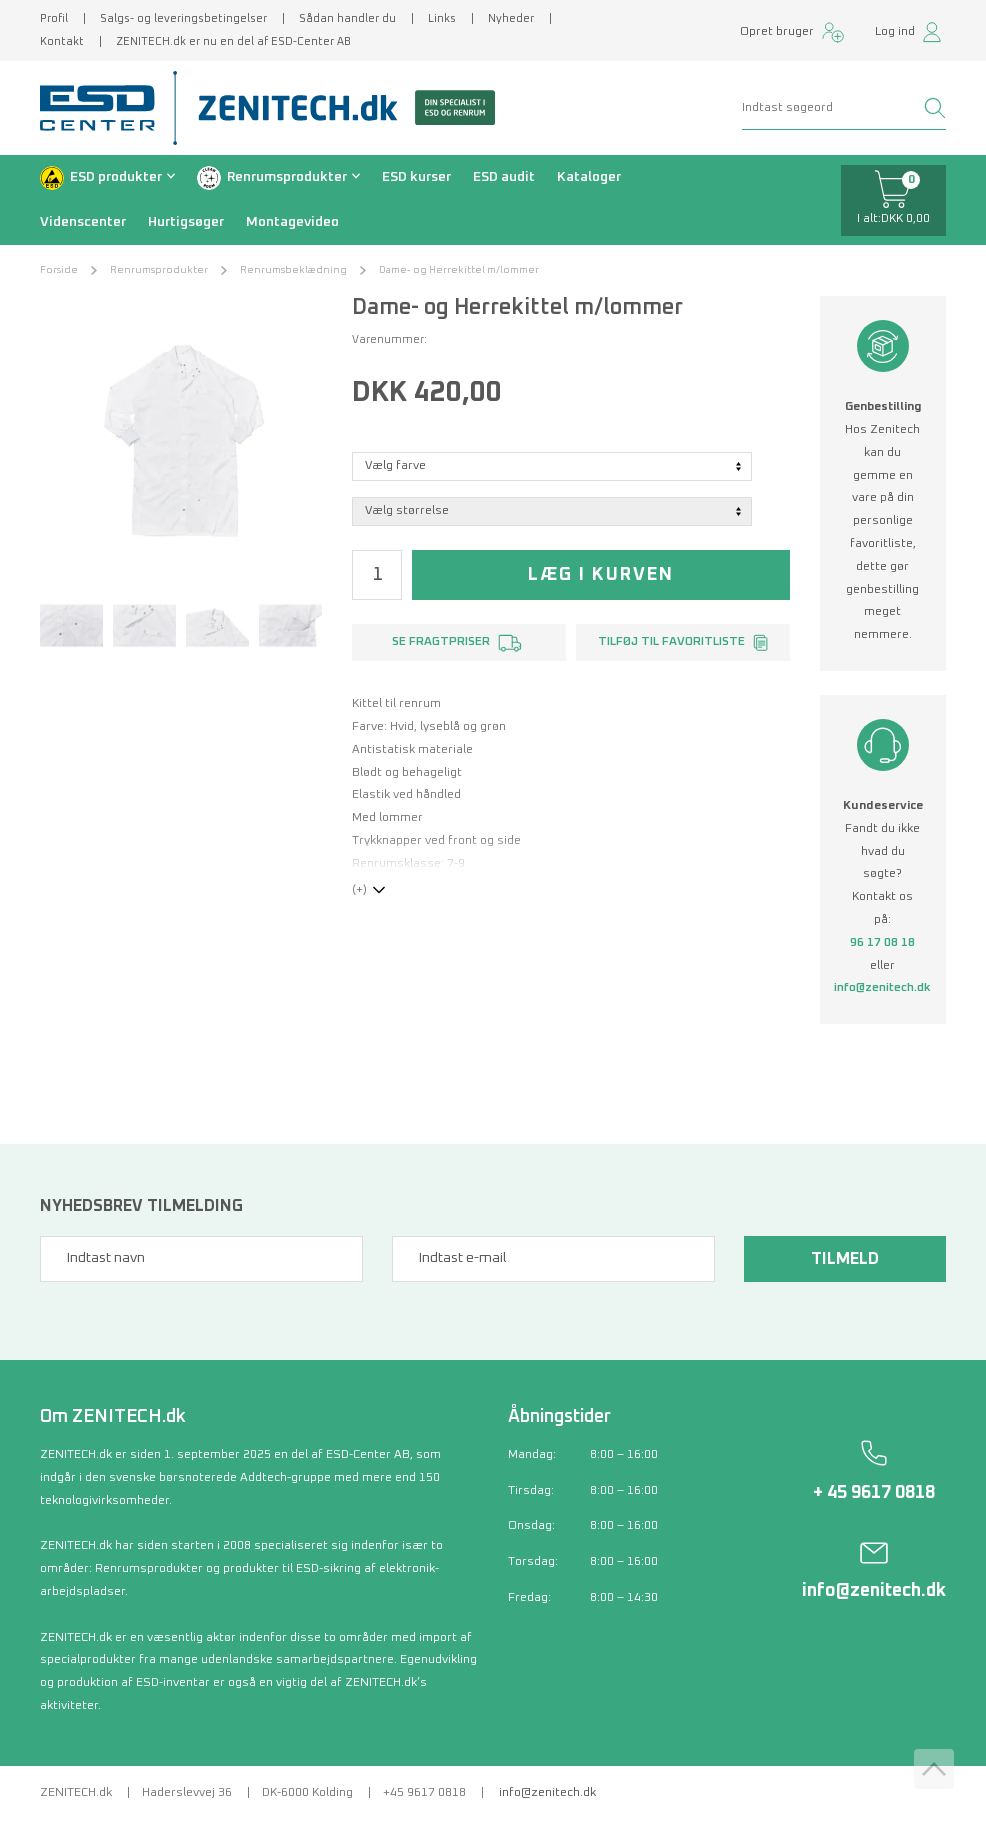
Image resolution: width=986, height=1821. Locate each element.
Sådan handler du (347, 18)
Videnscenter (83, 222)
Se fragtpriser (441, 642)
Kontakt (62, 41)
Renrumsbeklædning (293, 270)
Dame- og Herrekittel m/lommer (459, 270)
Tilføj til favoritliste (671, 642)
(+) (359, 890)
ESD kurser (416, 177)
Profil (54, 18)
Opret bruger (777, 32)
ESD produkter (116, 177)
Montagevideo (292, 222)
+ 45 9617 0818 (874, 1493)
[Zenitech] (339, 108)
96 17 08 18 (882, 943)
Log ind (895, 32)
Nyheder (511, 18)
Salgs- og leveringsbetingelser (183, 18)
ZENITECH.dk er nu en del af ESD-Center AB (233, 41)
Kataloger (589, 177)
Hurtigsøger (186, 222)
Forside (59, 270)
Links (442, 18)
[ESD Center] (104, 108)
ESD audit (504, 177)
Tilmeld (845, 1259)
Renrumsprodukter (287, 177)
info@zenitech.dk (882, 988)
